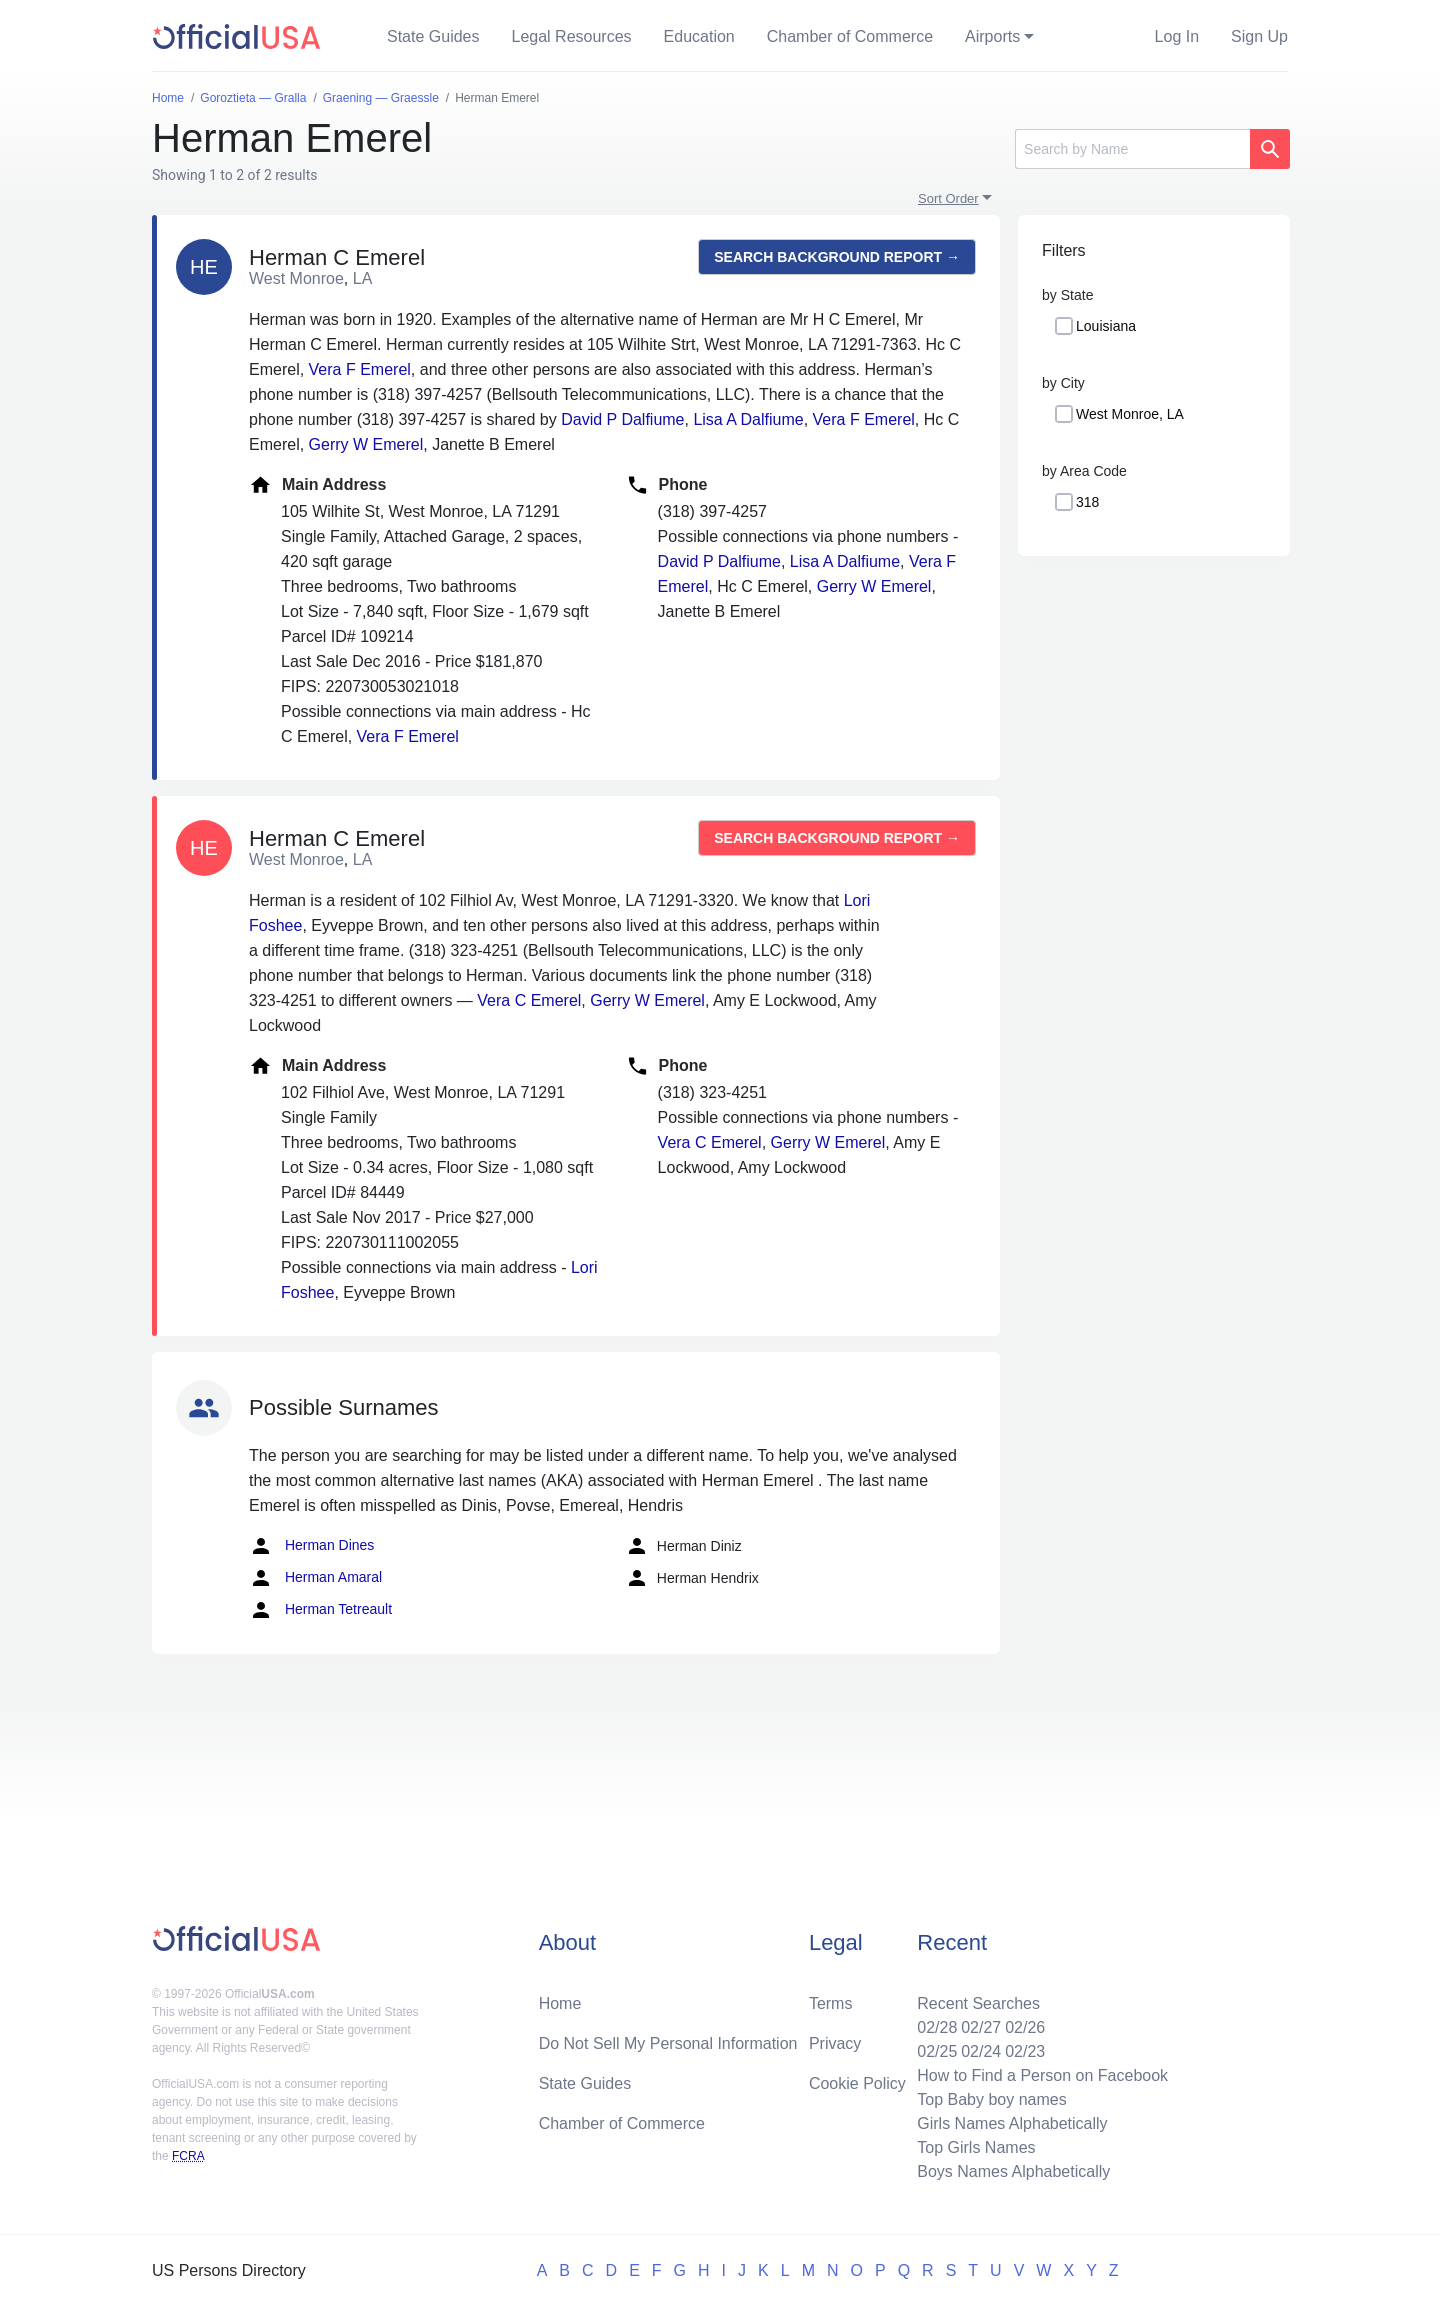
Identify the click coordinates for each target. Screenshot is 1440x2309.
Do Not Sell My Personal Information (668, 2043)
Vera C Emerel (529, 1000)
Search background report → (837, 257)
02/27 (981, 2027)
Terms (831, 2003)
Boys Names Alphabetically (1013, 2171)
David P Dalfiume (622, 419)
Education (699, 36)
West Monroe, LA (1130, 414)
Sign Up (1259, 36)
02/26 (1025, 2027)
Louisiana (1106, 326)
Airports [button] (992, 36)
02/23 (1025, 2051)
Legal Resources (572, 36)
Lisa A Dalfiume (748, 419)
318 (1087, 502)
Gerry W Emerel (366, 444)
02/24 (981, 2051)
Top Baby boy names (991, 2099)
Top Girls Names (976, 2147)
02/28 (937, 2027)
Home (560, 2003)
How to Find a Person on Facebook (1042, 2075)
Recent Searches (978, 2003)
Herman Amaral (315, 1578)
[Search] (1132, 149)
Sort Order (948, 198)
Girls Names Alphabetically (1012, 2123)
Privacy (835, 2043)
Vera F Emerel (360, 369)
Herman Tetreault (320, 1610)
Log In (1177, 36)
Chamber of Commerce (850, 36)
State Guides (433, 36)
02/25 (937, 2051)
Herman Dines (311, 1546)
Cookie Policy (857, 2083)
